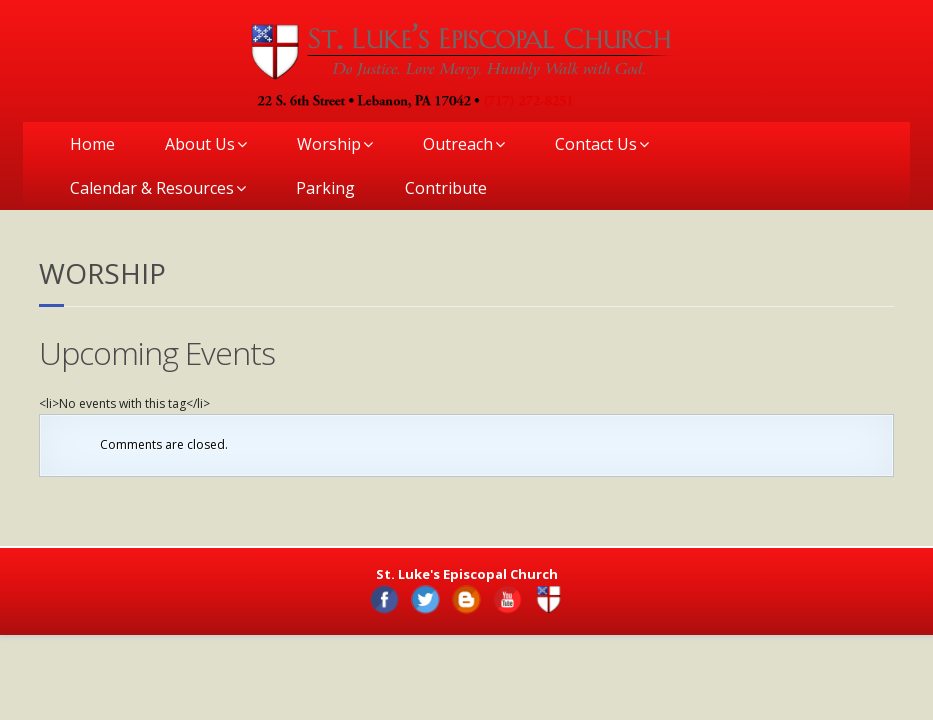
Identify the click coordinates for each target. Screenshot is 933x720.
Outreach (458, 144)
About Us (200, 144)
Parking (325, 188)
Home (92, 144)
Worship (329, 144)
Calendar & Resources (152, 188)
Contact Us (596, 144)
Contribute (446, 188)
